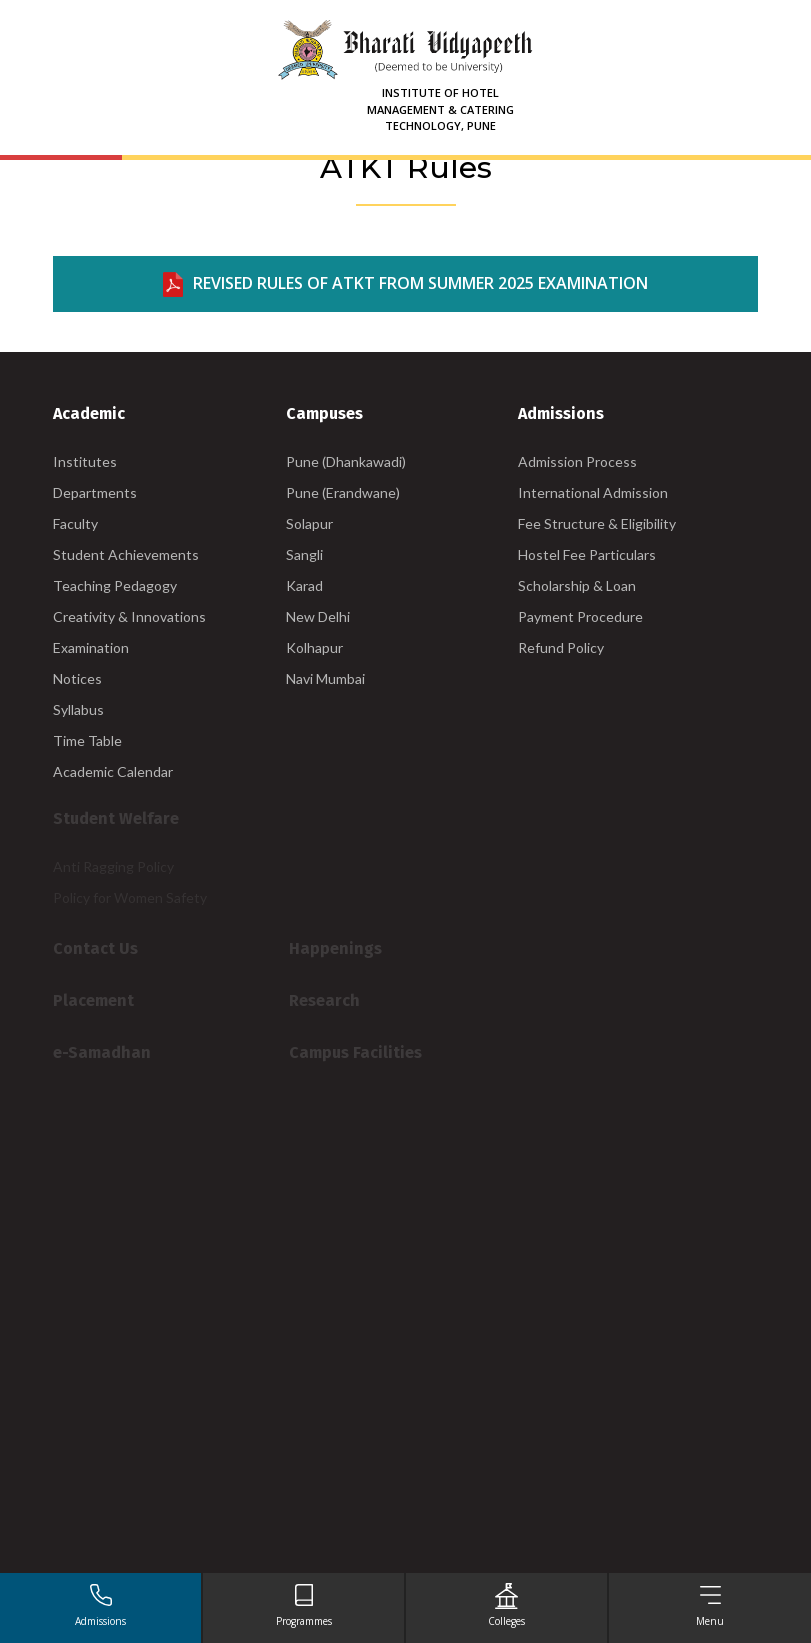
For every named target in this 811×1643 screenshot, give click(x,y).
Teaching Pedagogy (115, 585)
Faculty (75, 523)
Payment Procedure (580, 616)
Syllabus (78, 709)
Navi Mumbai (325, 678)
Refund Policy (561, 647)
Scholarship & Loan (577, 585)
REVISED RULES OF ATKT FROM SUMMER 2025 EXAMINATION (405, 284)
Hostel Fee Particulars (587, 554)
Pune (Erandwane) (343, 492)
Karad (304, 585)
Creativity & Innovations (129, 616)
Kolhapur (314, 647)
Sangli (304, 554)
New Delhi (318, 616)
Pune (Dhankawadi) (346, 461)
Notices (77, 678)
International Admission (593, 492)
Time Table (87, 740)
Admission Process (577, 461)
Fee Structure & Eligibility (597, 523)
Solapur (309, 523)
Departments (95, 492)
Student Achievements (126, 554)
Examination (91, 647)
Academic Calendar (113, 771)
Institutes (85, 461)
